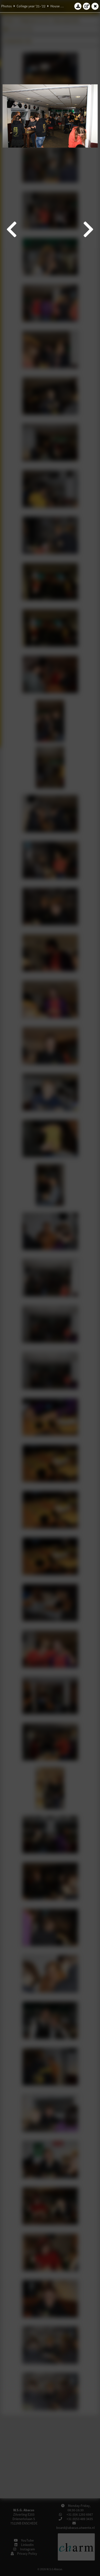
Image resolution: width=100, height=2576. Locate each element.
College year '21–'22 (31, 6)
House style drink (63, 6)
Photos (6, 6)
